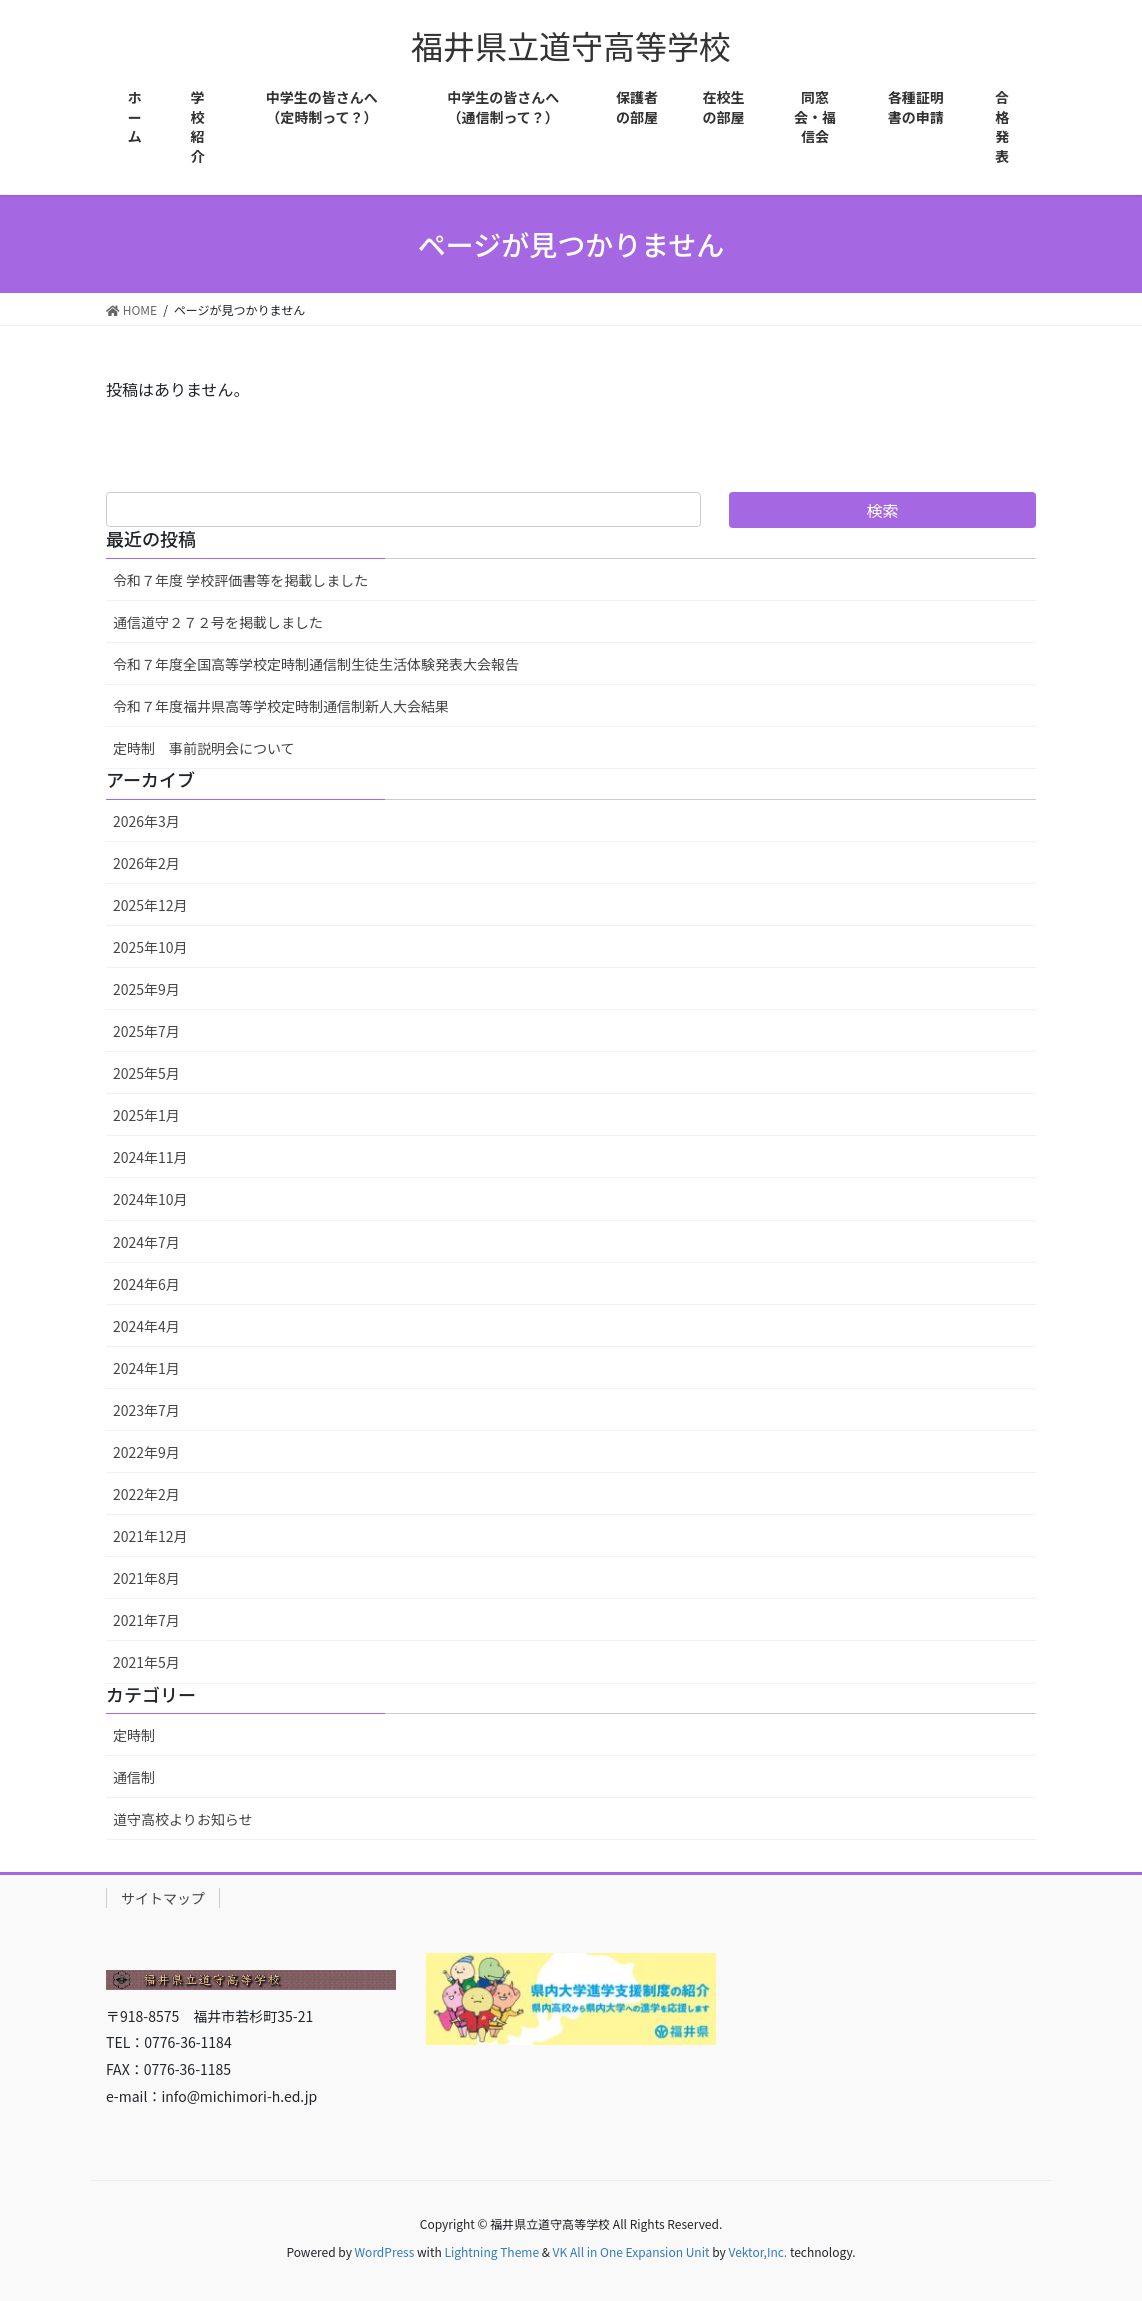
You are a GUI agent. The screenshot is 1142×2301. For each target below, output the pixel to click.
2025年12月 (150, 905)
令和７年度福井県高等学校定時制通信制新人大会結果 (281, 706)
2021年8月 (146, 1578)
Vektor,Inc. (757, 2251)
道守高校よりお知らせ (182, 1819)
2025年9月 (146, 989)
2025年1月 (146, 1115)
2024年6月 (146, 1284)
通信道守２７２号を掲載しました (218, 622)
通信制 (134, 1777)
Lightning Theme (491, 2251)
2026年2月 (146, 863)
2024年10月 (150, 1199)
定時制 (134, 1735)
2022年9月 (146, 1452)
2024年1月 (146, 1368)
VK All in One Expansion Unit (631, 2251)
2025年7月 (146, 1031)
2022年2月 (146, 1494)
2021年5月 (146, 1662)
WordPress (385, 2251)
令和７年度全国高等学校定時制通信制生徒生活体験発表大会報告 (316, 664)
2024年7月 (146, 1242)
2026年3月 (146, 821)
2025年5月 (146, 1073)
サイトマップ (163, 1898)
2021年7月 (146, 1620)
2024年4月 (146, 1326)
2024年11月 (150, 1157)
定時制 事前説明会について (204, 748)
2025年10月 (150, 947)
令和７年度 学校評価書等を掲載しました (240, 580)
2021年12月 (150, 1536)
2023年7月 (146, 1410)
